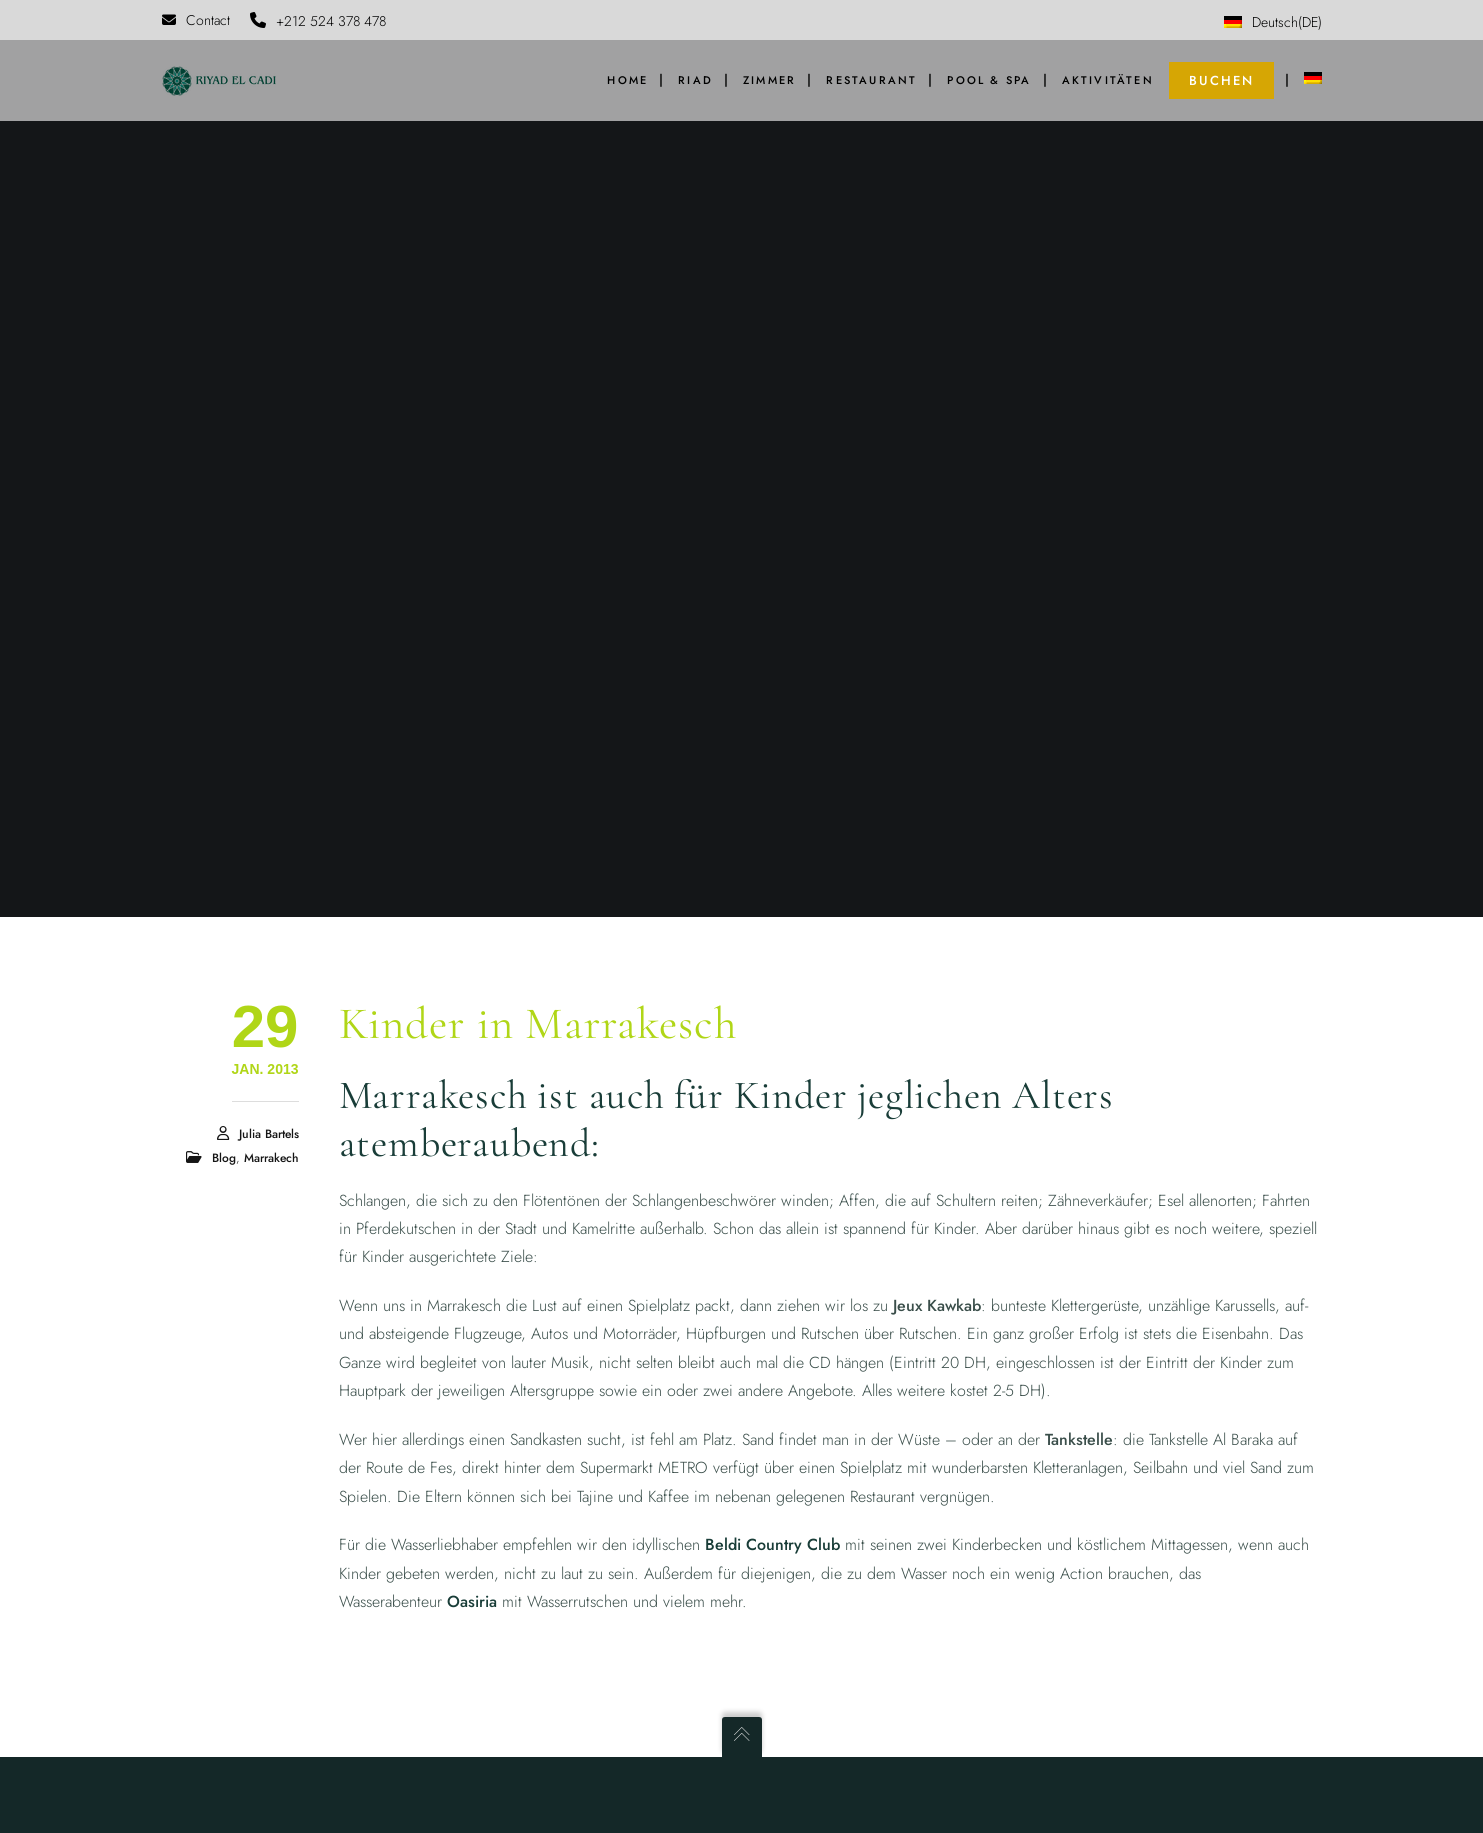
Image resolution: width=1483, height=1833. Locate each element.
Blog (224, 1158)
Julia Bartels (269, 1134)
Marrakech (271, 1158)
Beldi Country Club (772, 1544)
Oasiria (472, 1601)
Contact (196, 20)
